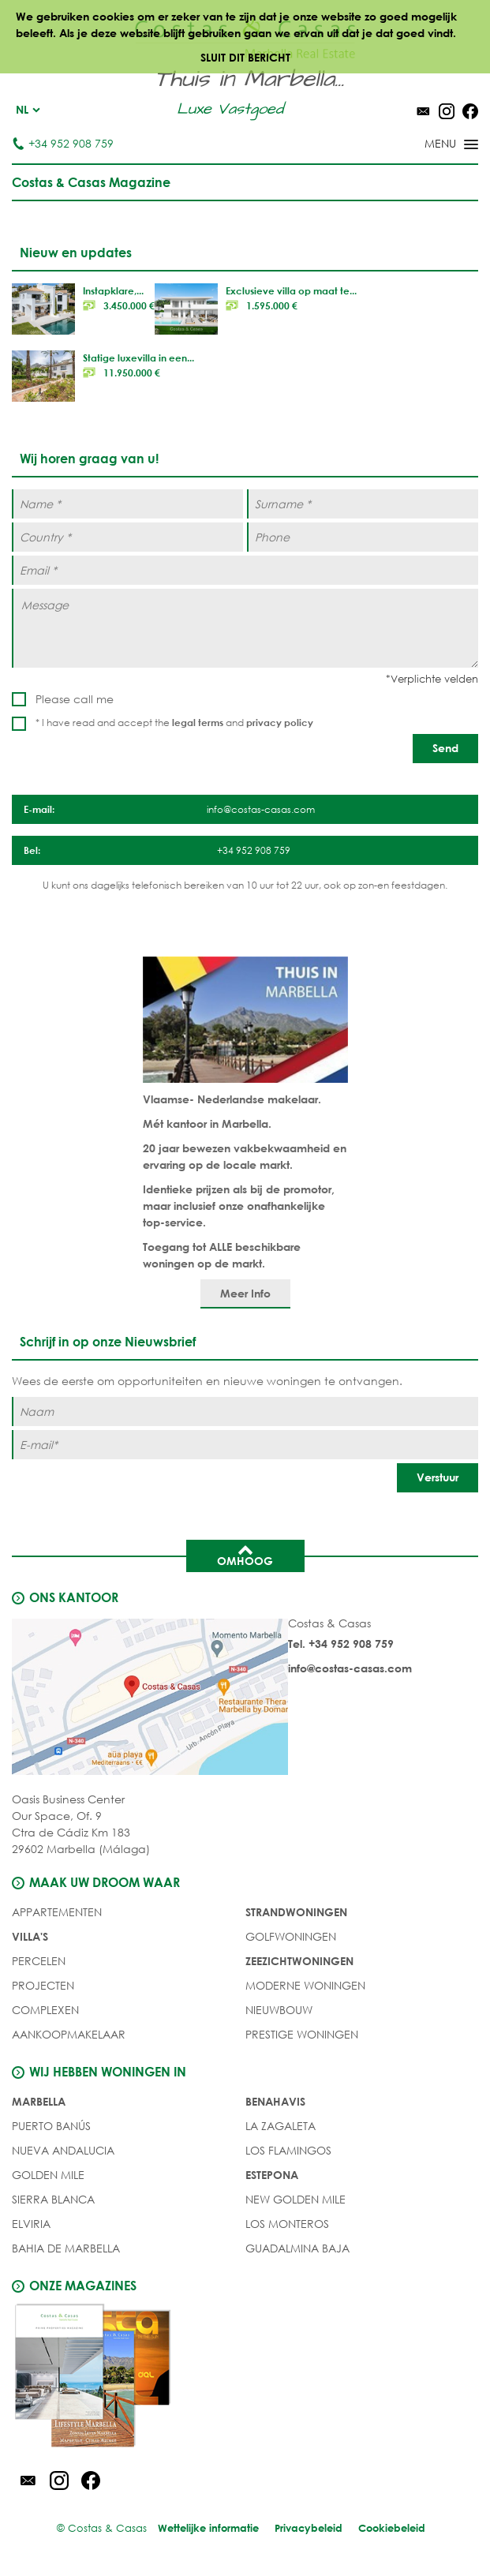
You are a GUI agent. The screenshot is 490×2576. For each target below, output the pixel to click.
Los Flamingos (288, 2150)
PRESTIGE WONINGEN (301, 2034)
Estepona (271, 2174)
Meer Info (245, 1293)
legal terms (197, 722)
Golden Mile (48, 2174)
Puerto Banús (51, 2125)
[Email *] (245, 570)
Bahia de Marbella (66, 2248)
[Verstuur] (437, 1477)
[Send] (445, 748)
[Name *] (127, 504)
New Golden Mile (295, 2199)
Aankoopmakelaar (68, 2034)
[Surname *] (362, 504)
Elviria (31, 2223)
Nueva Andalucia (63, 2150)
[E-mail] (245, 1444)
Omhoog (245, 1554)
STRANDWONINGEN (296, 1912)
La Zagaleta (280, 2125)
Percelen (38, 1960)
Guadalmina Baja (297, 2248)
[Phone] (362, 537)
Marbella (38, 2101)
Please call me (75, 698)
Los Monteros (287, 2223)
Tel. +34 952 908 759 (341, 1643)
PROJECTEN (43, 1985)
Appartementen (57, 1911)
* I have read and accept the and (174, 722)
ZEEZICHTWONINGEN (299, 1961)
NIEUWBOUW (278, 2009)
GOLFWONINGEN (290, 1936)
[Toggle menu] (430, 145)
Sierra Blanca (53, 2199)
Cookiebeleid (391, 2528)
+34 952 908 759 (63, 143)
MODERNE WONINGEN (305, 1985)
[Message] (245, 628)
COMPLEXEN (45, 2009)
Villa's (30, 1936)
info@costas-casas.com (350, 1668)
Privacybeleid (308, 2528)
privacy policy (279, 722)
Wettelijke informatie (208, 2528)
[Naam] (245, 1411)
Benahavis (275, 2101)
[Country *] (127, 537)
